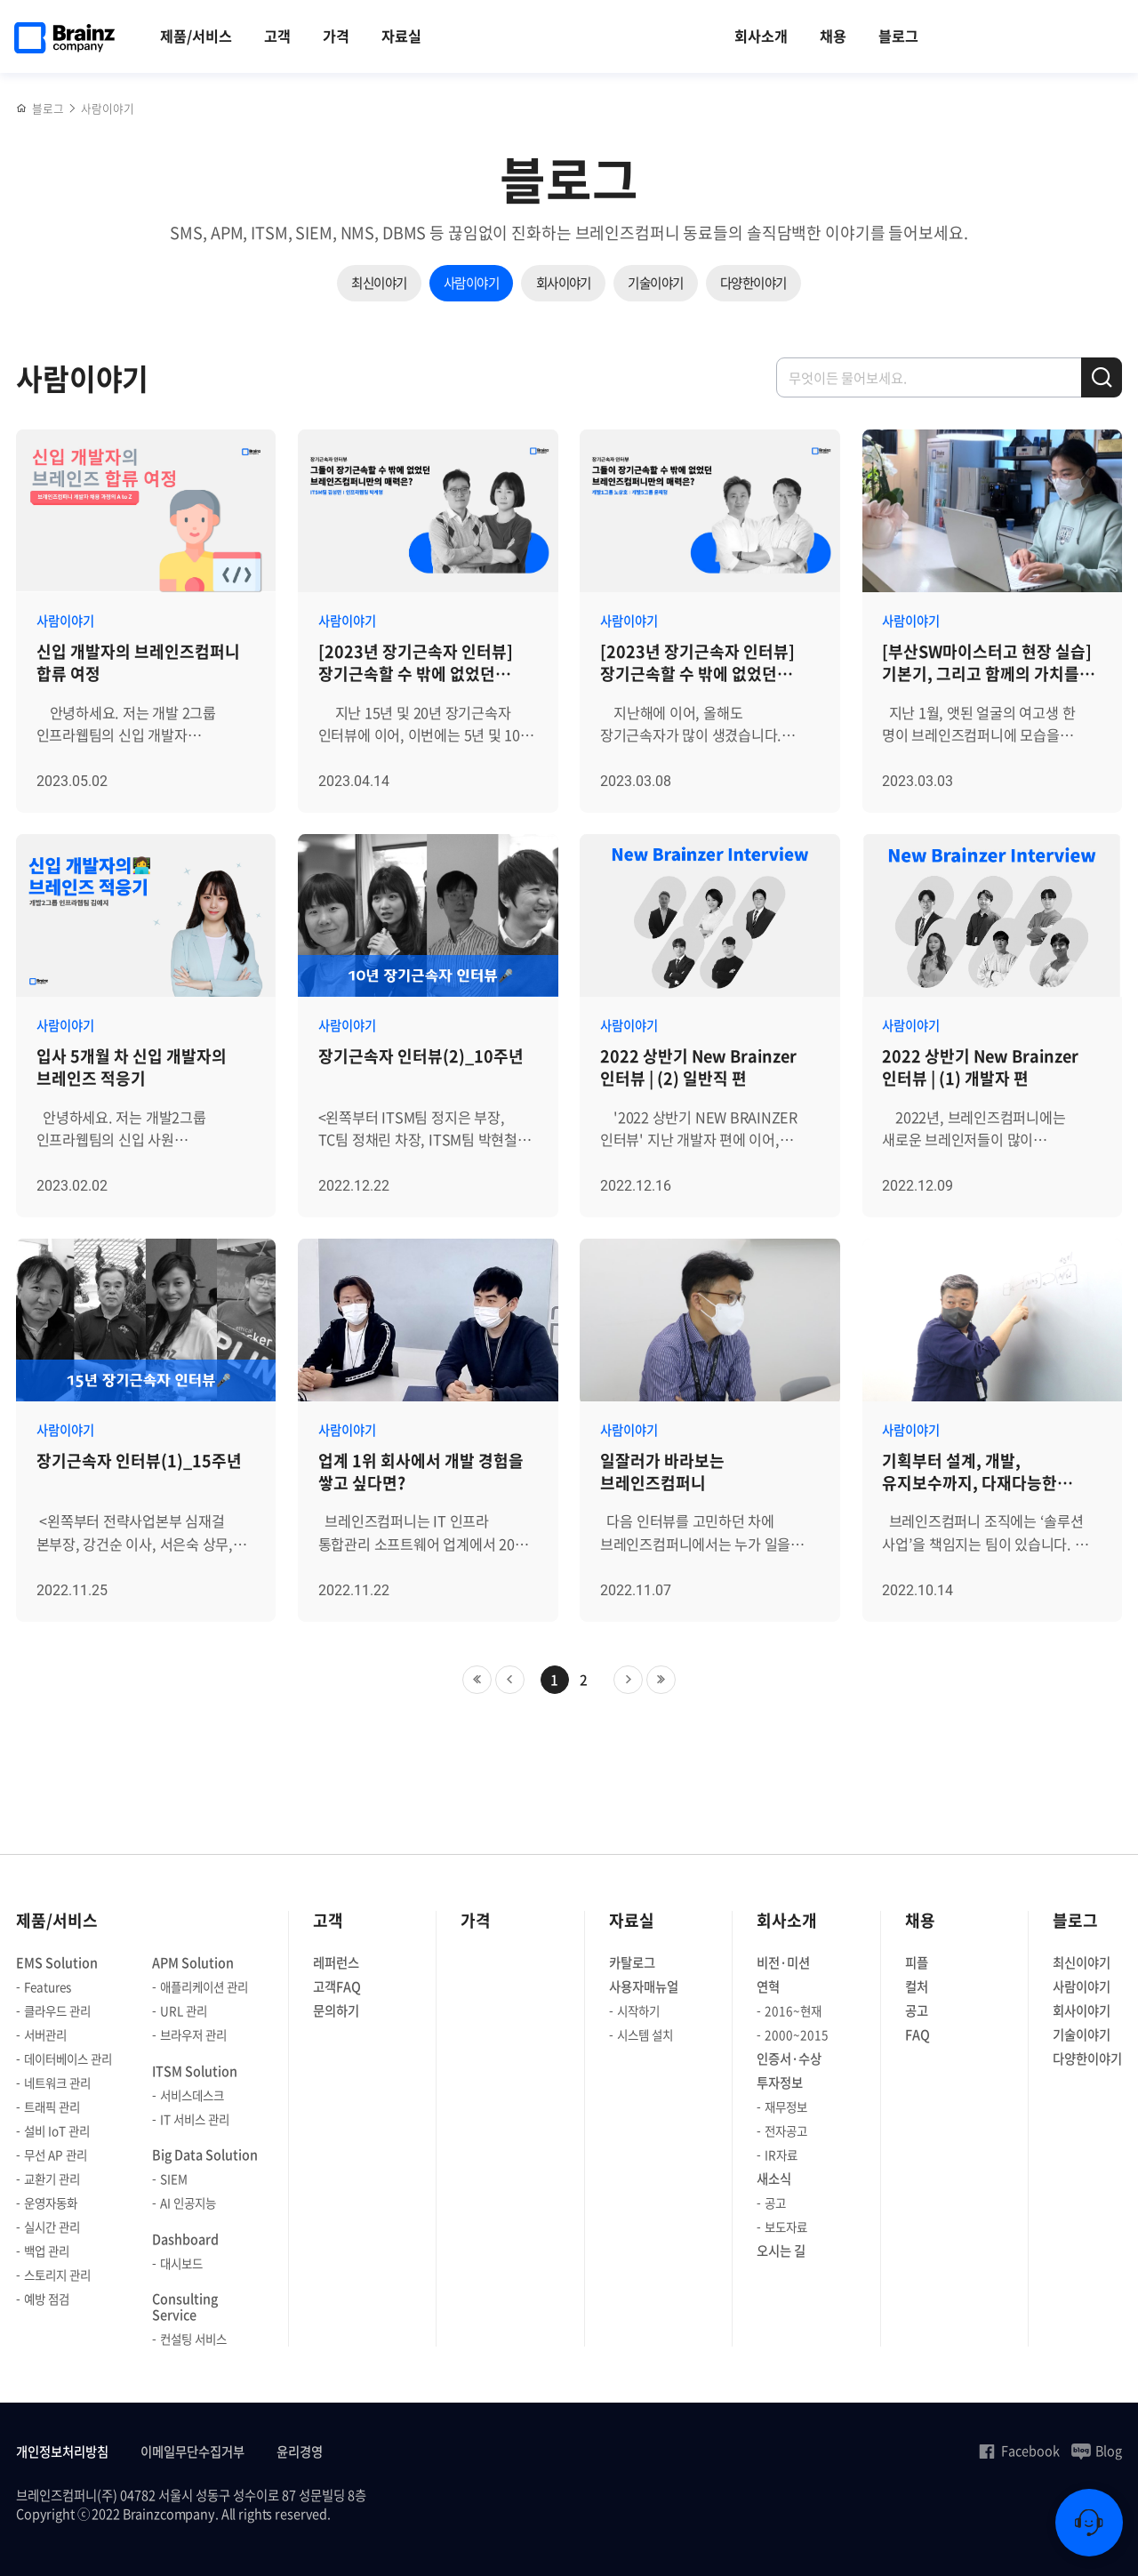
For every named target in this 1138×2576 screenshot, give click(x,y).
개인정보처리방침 (62, 2452)
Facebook (1018, 2451)
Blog (1096, 2451)
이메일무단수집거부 (192, 2452)
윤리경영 (299, 2452)
